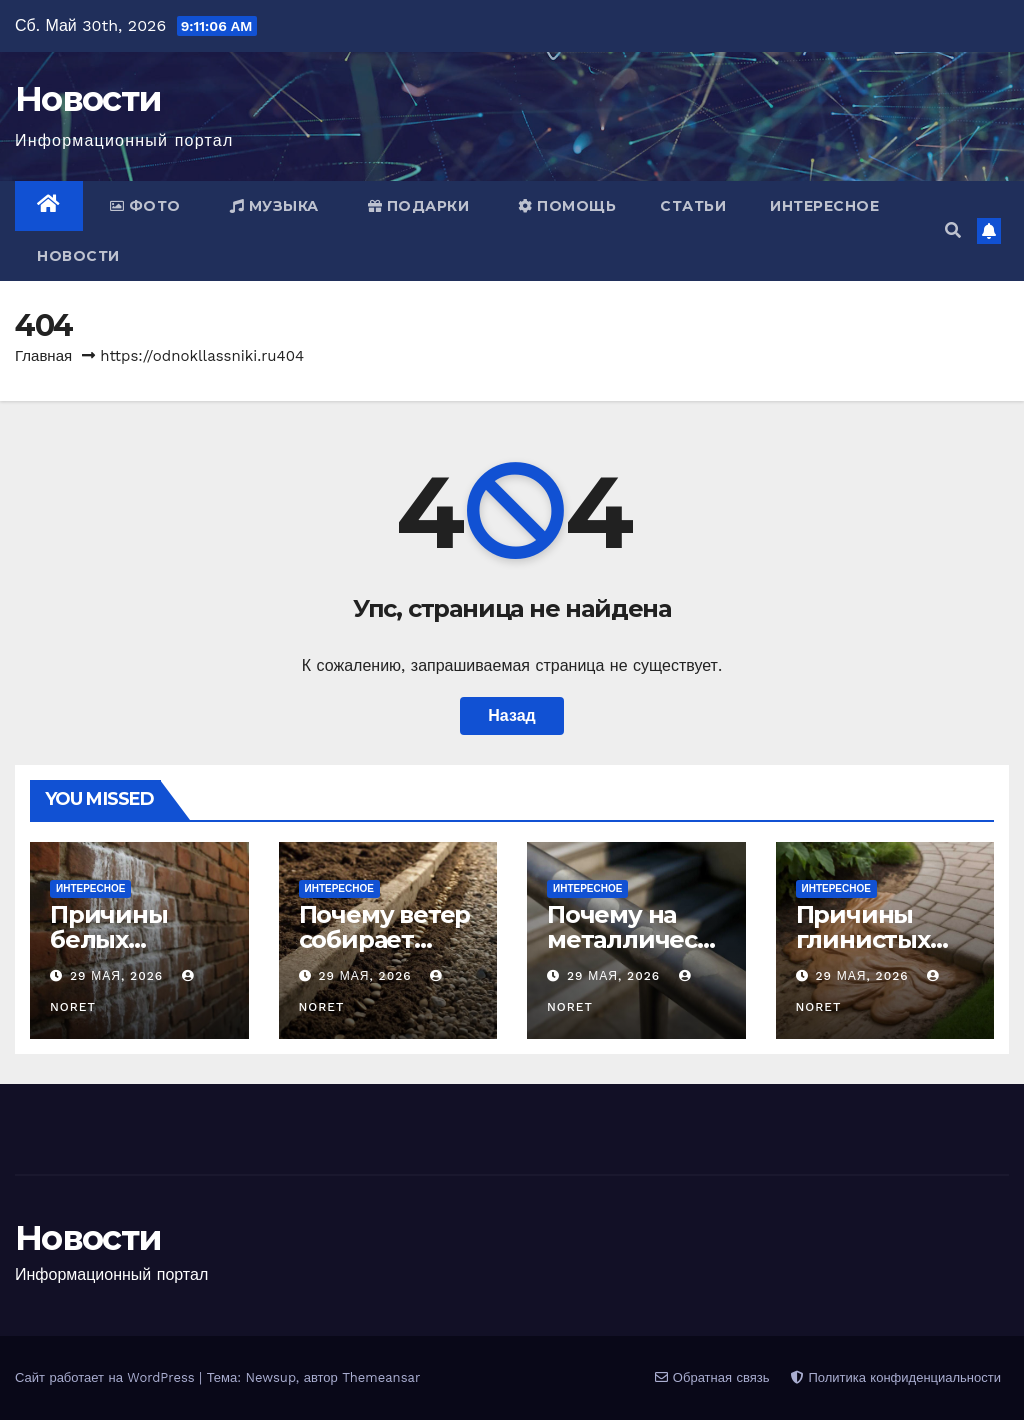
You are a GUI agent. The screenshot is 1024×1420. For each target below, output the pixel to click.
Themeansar (381, 1377)
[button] (953, 230)
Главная (43, 356)
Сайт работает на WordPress (107, 1377)
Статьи (693, 206)
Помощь (567, 206)
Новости (88, 99)
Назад (511, 715)
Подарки (419, 206)
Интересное (824, 206)
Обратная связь (712, 1377)
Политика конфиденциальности (896, 1377)
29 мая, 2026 (119, 976)
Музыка (274, 206)
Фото (145, 206)
